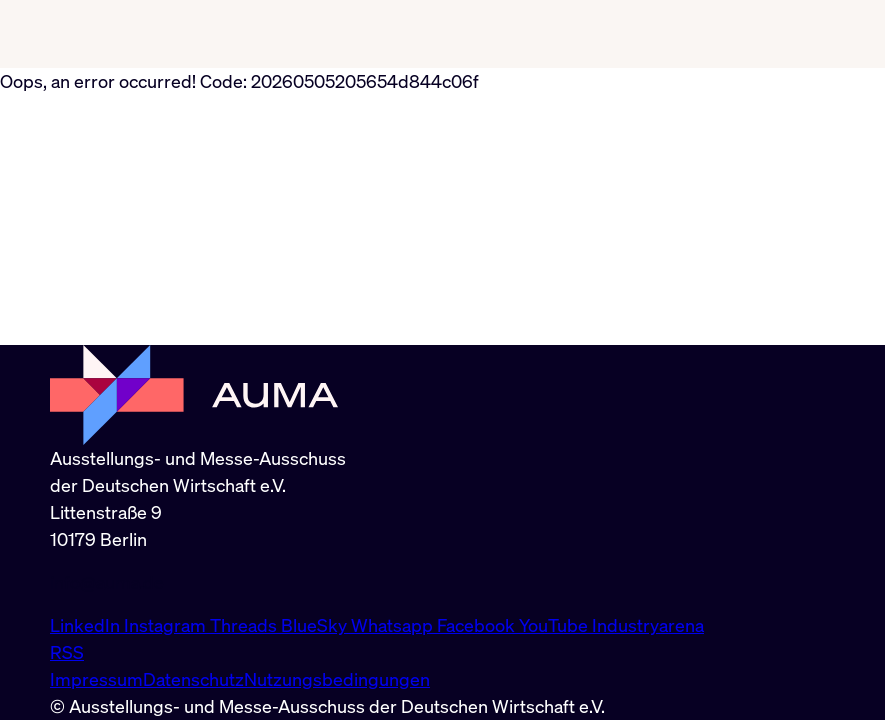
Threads (245, 625)
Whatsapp (394, 625)
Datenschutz (193, 679)
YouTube (555, 625)
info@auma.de (107, 582)
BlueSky (316, 625)
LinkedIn (87, 625)
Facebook (478, 625)
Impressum (96, 679)
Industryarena (648, 625)
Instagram (167, 625)
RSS (67, 652)
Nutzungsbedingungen (337, 679)
